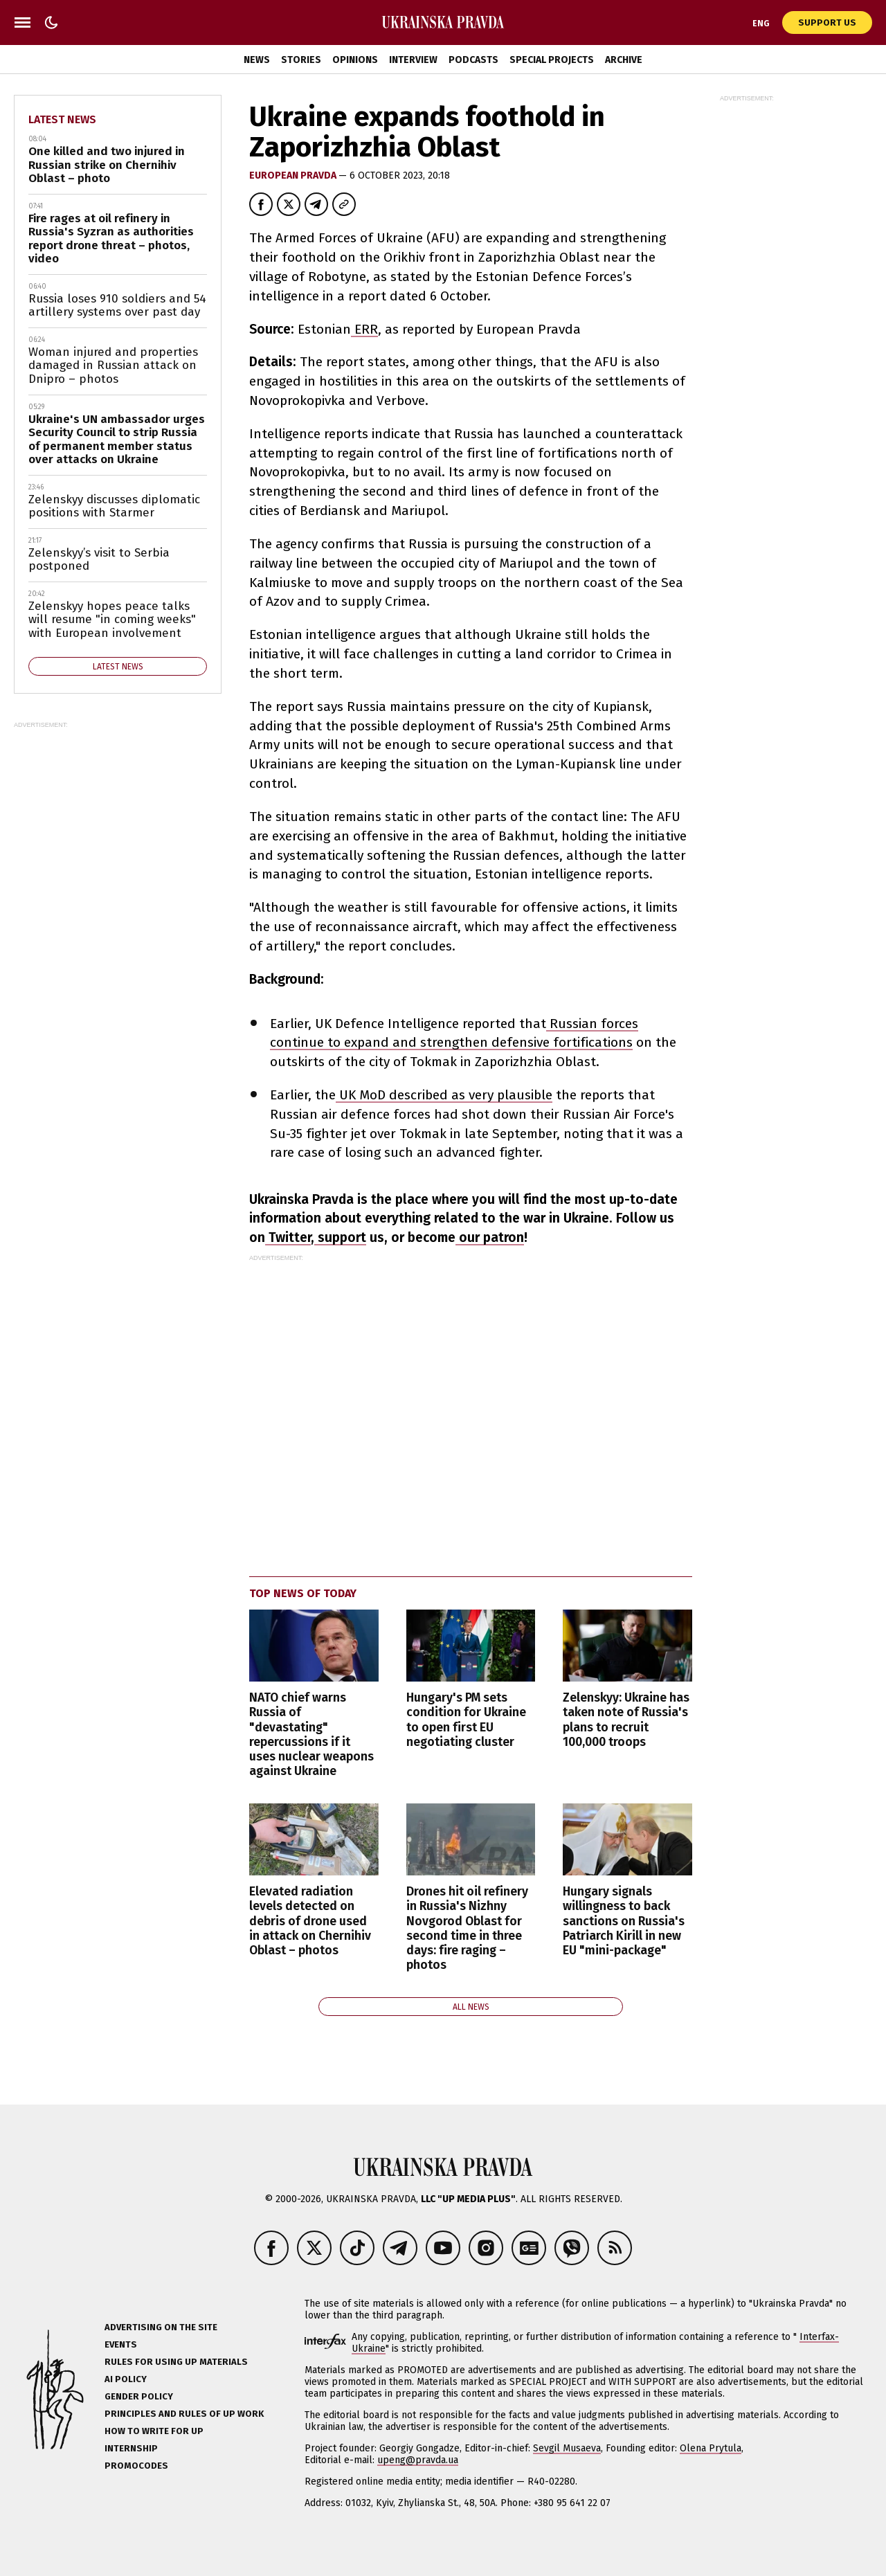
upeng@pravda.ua (417, 2460)
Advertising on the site (161, 2327)
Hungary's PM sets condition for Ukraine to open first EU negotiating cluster (466, 1720)
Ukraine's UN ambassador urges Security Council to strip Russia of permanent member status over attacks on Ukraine (116, 439)
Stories (301, 60)
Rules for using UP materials (176, 2362)
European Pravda (293, 175)
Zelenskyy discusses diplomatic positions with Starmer (114, 506)
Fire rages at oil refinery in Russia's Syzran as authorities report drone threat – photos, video (111, 239)
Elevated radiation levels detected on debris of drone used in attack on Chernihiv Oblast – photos (310, 1920)
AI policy (126, 2379)
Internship (131, 2448)
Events (121, 2344)
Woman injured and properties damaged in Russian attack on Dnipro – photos (113, 365)
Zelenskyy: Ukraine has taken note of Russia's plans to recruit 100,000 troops (626, 1720)
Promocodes (136, 2465)
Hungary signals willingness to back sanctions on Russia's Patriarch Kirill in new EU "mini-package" (624, 1920)
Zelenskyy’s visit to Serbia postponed (99, 560)
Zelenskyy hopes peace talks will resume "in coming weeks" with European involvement (112, 619)
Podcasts (473, 60)
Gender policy (139, 2396)
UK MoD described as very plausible (444, 1095)
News (257, 60)
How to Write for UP (154, 2431)
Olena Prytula (710, 2448)
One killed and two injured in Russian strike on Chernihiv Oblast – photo (106, 165)
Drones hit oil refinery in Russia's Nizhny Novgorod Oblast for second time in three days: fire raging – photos (467, 1928)
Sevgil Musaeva (567, 2448)
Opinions (355, 60)
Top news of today (302, 1593)
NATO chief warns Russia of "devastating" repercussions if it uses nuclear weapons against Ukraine (311, 1734)
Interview (413, 60)
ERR (364, 329)
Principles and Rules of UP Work (184, 2413)
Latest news (62, 119)
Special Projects (551, 60)
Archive (623, 60)
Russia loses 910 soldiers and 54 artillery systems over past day (117, 305)
